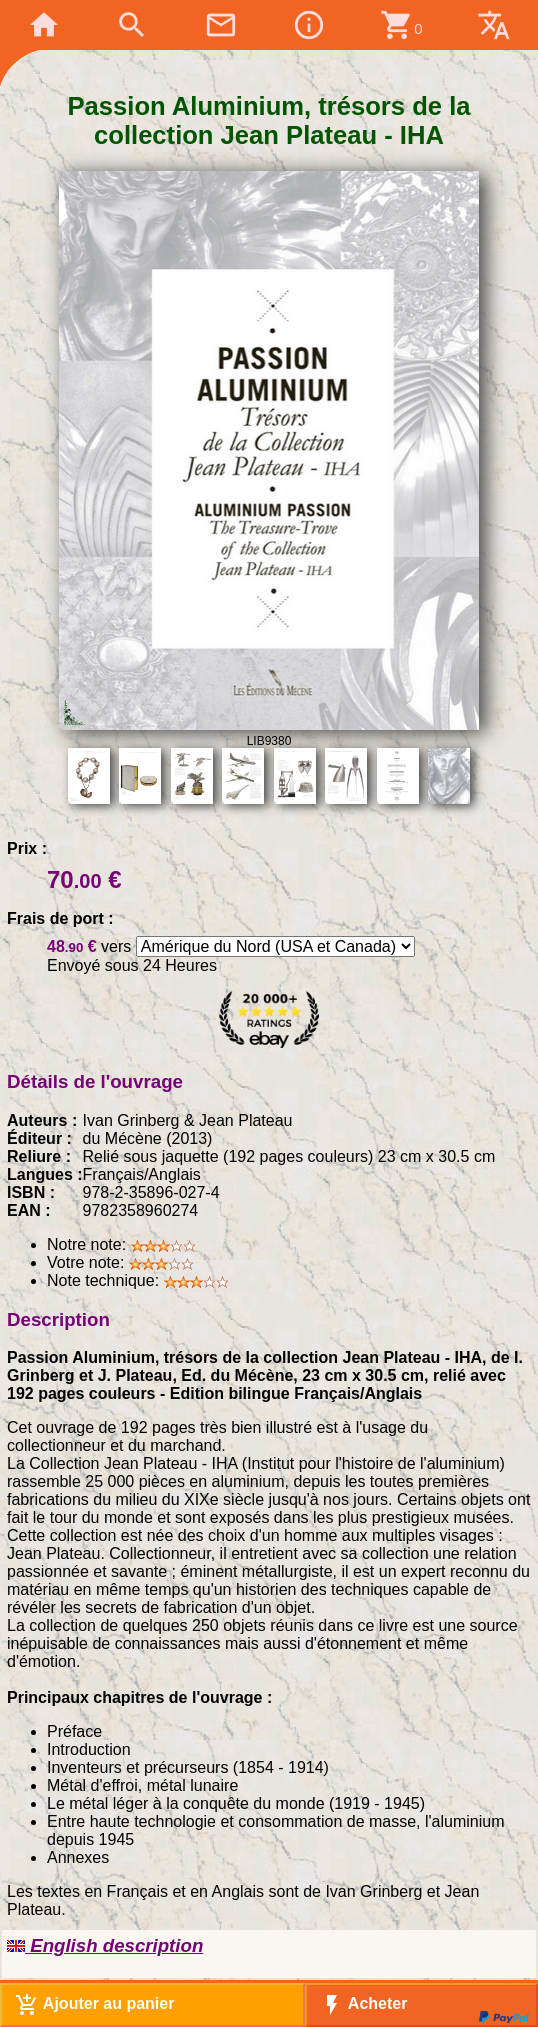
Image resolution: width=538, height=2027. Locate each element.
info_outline (309, 25)
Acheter (363, 2005)
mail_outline (221, 25)
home (44, 25)
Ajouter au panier (94, 2005)
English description (105, 1945)
